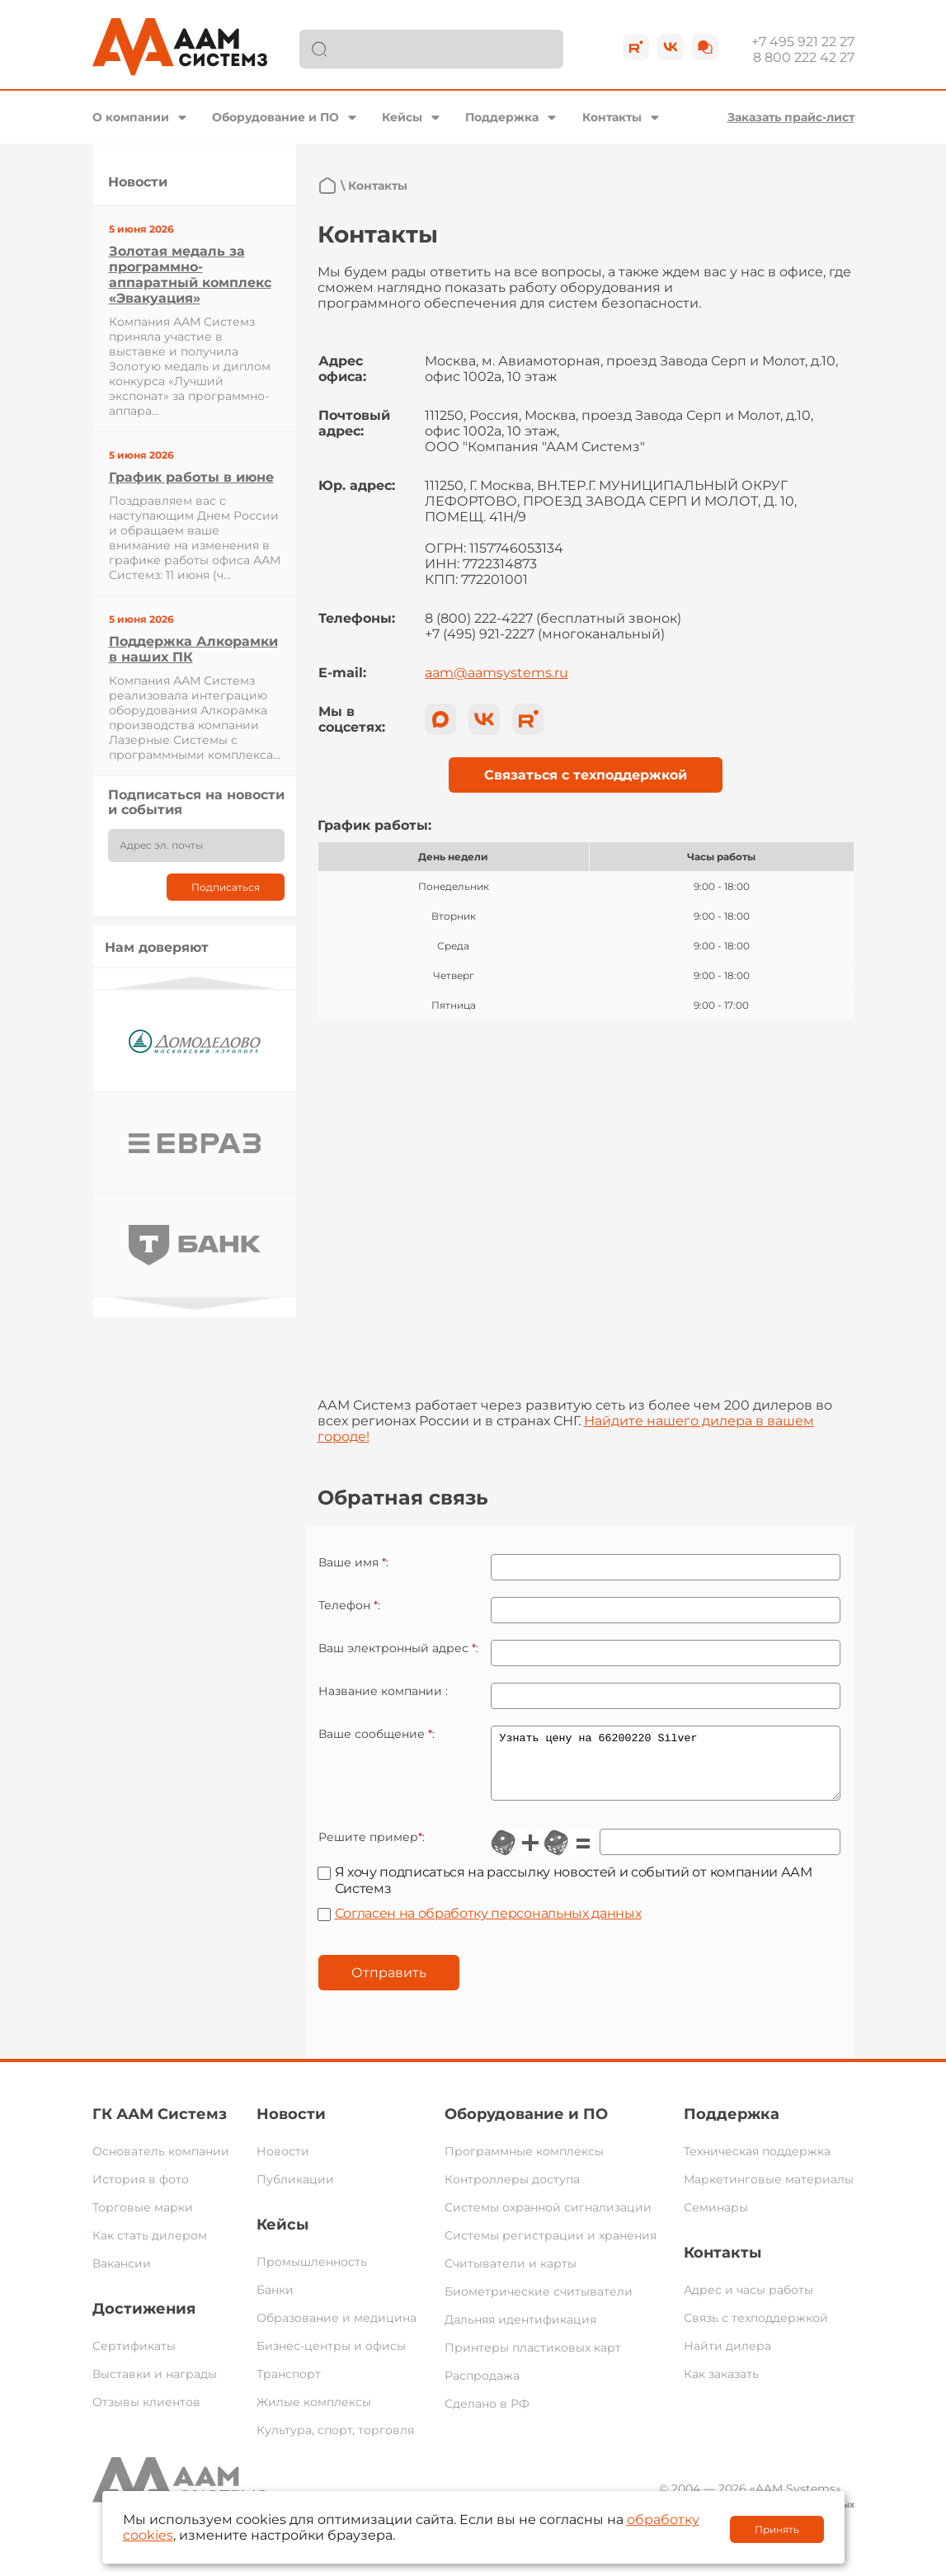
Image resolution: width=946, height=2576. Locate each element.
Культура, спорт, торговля (335, 2442)
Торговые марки (142, 2219)
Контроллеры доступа (512, 2191)
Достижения (143, 2321)
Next (194, 1303)
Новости (291, 2126)
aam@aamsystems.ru (496, 672)
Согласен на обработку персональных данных (488, 1925)
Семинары (716, 2219)
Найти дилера (727, 2358)
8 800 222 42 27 (803, 57)
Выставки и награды (154, 2386)
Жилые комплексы (314, 2414)
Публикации (295, 2191)
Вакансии (121, 2275)
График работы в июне (191, 477)
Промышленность (312, 2274)
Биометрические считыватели (539, 2303)
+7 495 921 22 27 (802, 41)
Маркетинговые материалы (769, 2191)
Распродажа (482, 2388)
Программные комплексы (524, 2163)
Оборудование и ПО (275, 117)
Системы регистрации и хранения (551, 2247)
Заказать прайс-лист (790, 117)
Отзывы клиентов (146, 2414)
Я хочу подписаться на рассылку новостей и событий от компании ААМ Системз (573, 1893)
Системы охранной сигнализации (548, 2219)
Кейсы (402, 117)
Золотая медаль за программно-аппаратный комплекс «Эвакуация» (190, 274)
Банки (275, 2302)
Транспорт (289, 2386)
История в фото (140, 2191)
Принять (777, 2529)
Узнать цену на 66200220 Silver (665, 1769)
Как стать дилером (149, 2247)
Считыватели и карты (511, 2275)
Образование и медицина (337, 2330)
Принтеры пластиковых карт (533, 2359)
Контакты (612, 117)
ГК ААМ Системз (159, 2126)
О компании (130, 117)
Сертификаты (134, 2358)
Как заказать (721, 2386)
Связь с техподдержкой (756, 2330)
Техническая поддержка (757, 2163)
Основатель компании (160, 2163)
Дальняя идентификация (520, 2331)
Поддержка (502, 117)
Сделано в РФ (487, 2416)
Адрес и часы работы (748, 2302)
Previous (194, 983)
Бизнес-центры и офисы (331, 2358)
